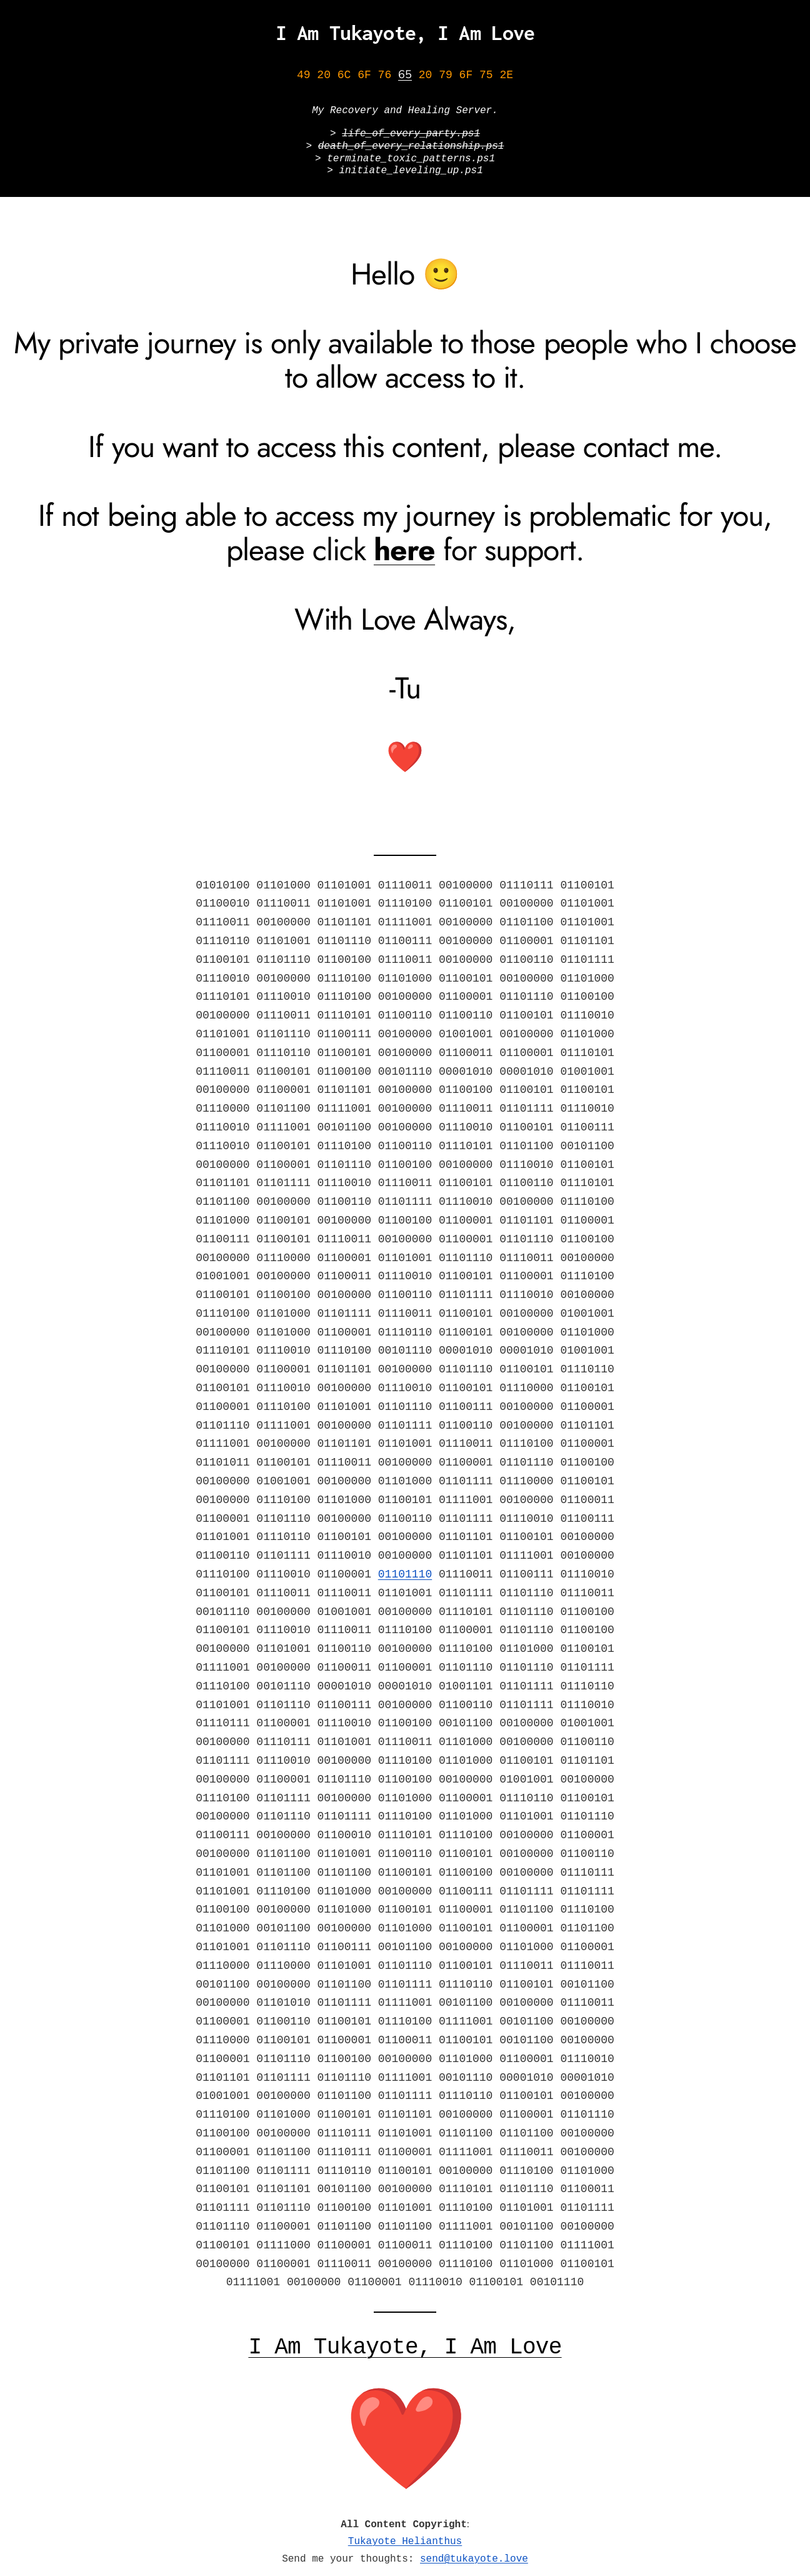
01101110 (405, 1567)
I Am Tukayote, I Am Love (405, 32)
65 (405, 75)
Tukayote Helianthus (405, 2531)
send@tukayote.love (474, 2548)
